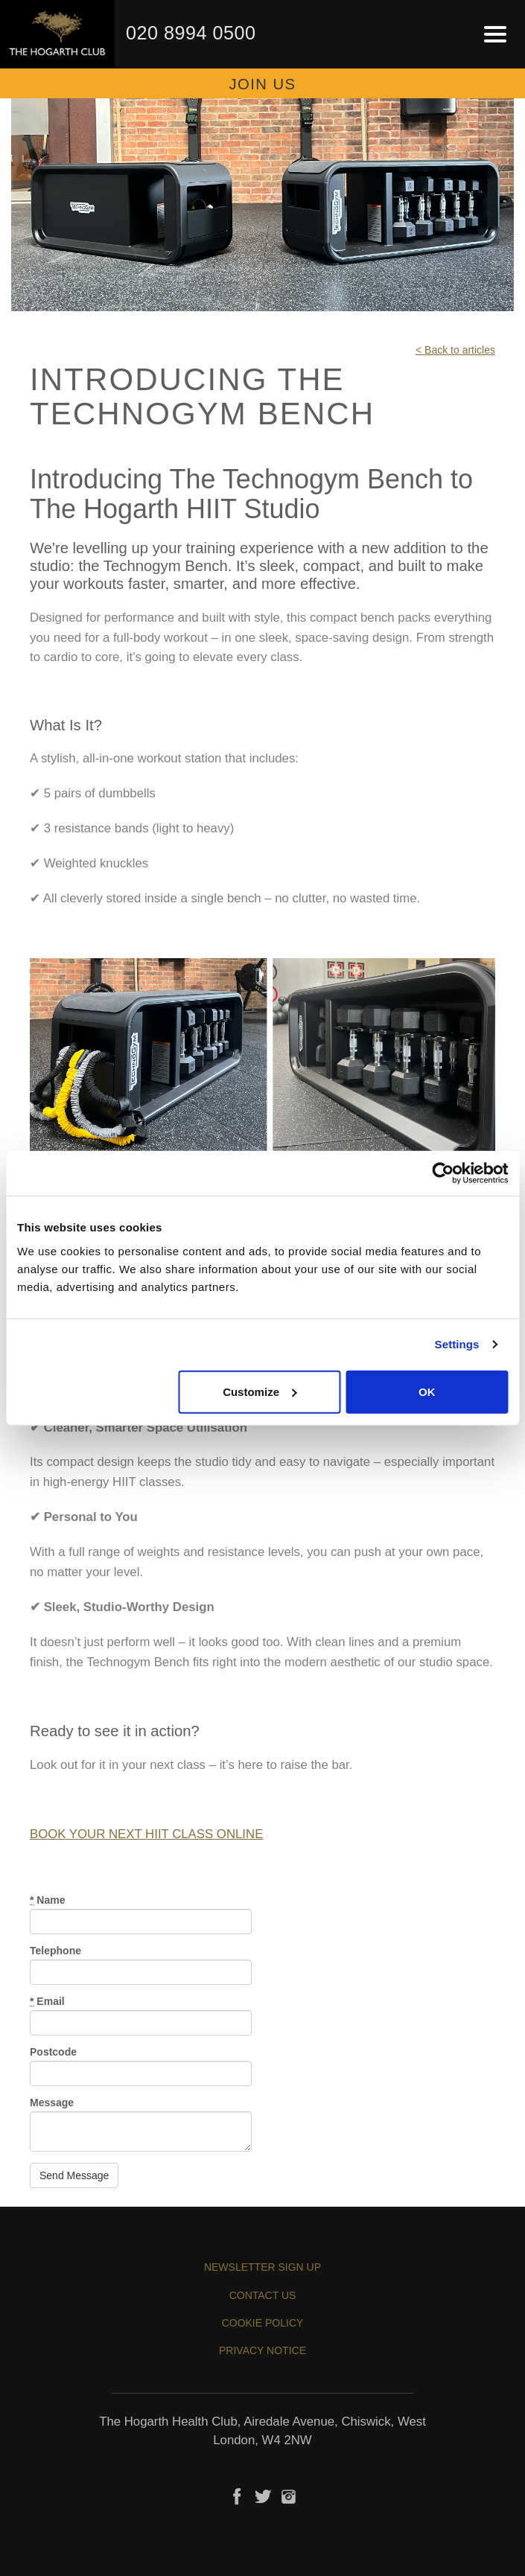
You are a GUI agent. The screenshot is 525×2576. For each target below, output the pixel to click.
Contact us (262, 2295)
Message (52, 2102)
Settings (457, 1344)
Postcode (53, 2052)
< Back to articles (455, 350)
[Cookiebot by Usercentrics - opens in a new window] (443, 1173)
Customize (260, 1391)
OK (427, 1391)
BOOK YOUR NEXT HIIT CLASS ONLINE (146, 1834)
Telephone (55, 1950)
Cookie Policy (263, 2323)
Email (47, 2001)
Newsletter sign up (262, 2267)
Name (47, 1900)
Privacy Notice (262, 2350)
